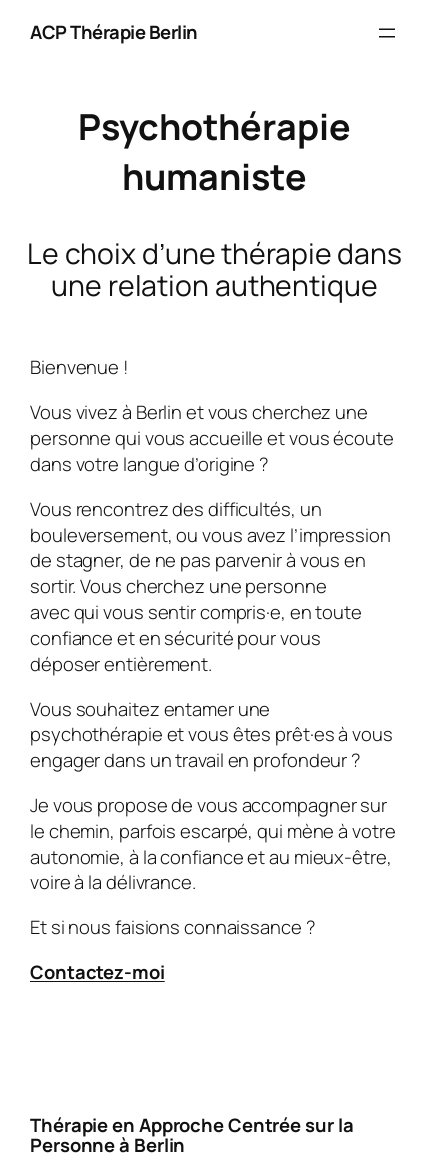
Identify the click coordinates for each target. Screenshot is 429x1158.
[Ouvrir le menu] (387, 33)
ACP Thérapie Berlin (114, 32)
